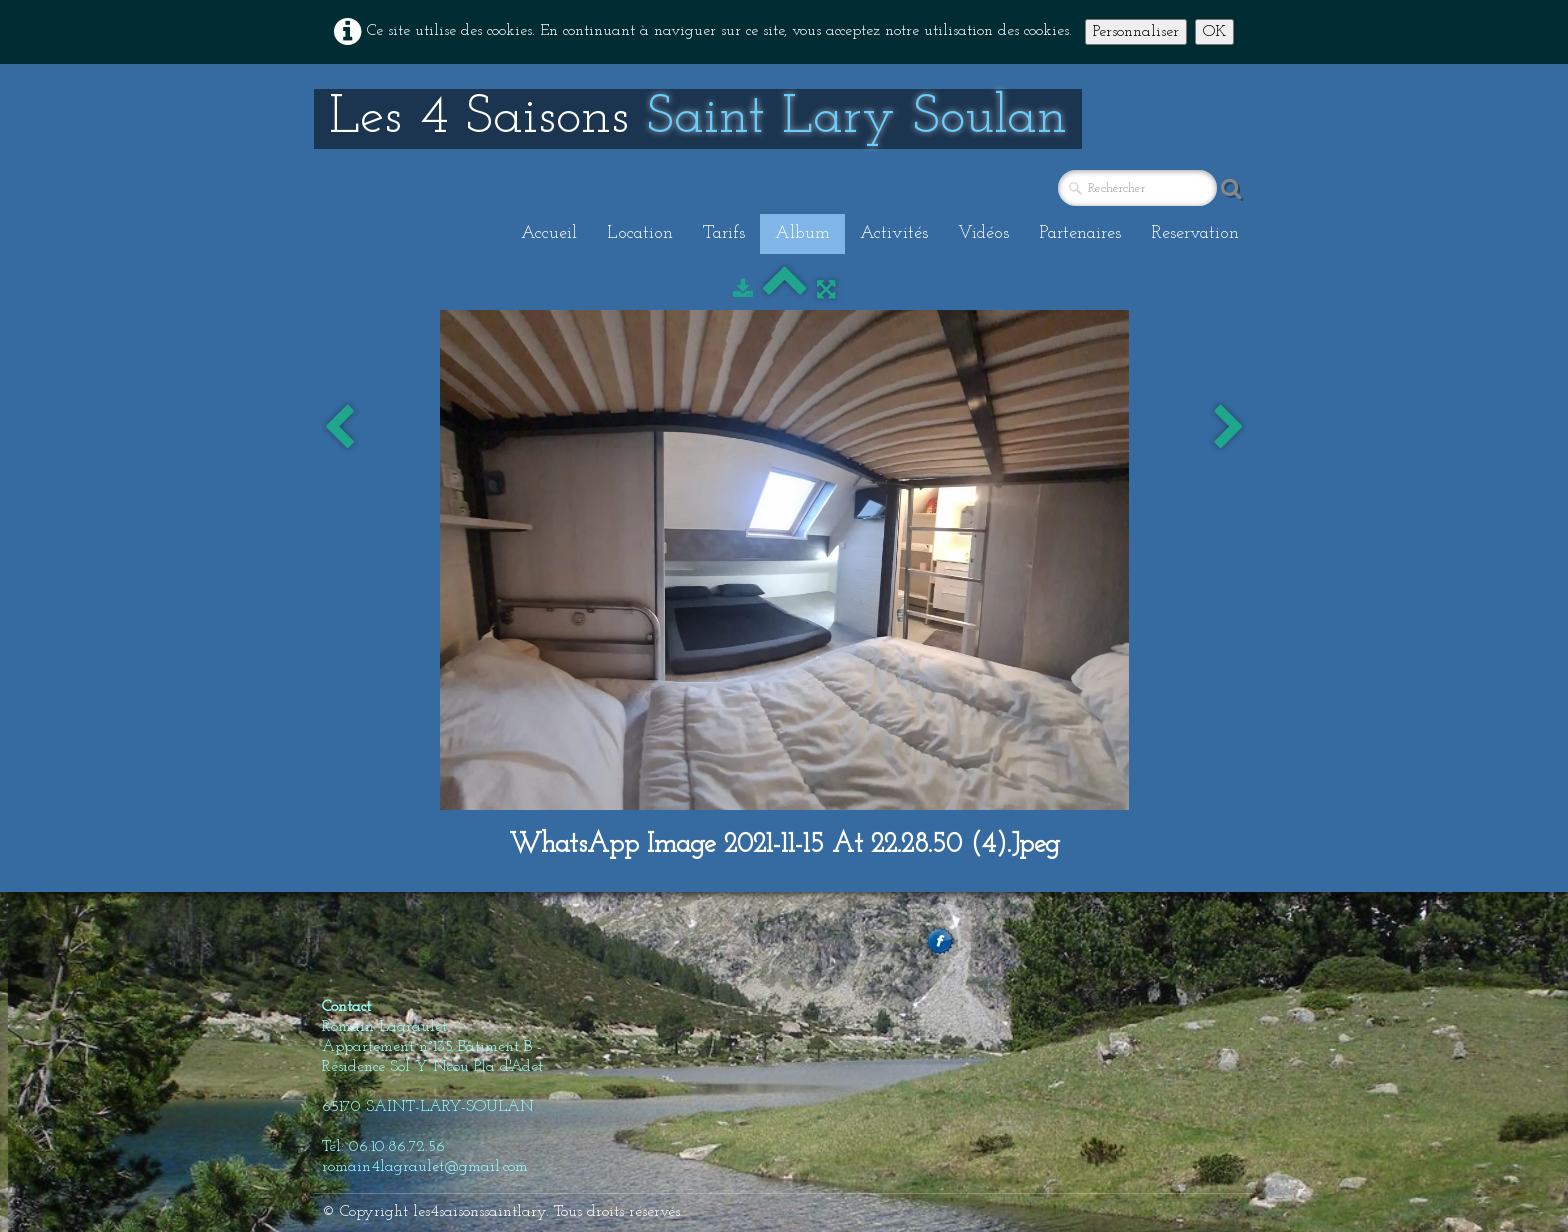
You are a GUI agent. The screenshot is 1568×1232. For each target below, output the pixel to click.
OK (1214, 32)
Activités (894, 233)
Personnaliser (1136, 32)
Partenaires (1080, 233)
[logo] (698, 119)
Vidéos (983, 233)
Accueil (549, 233)
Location (640, 233)
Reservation (1195, 233)
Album (802, 233)
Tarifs (724, 233)
